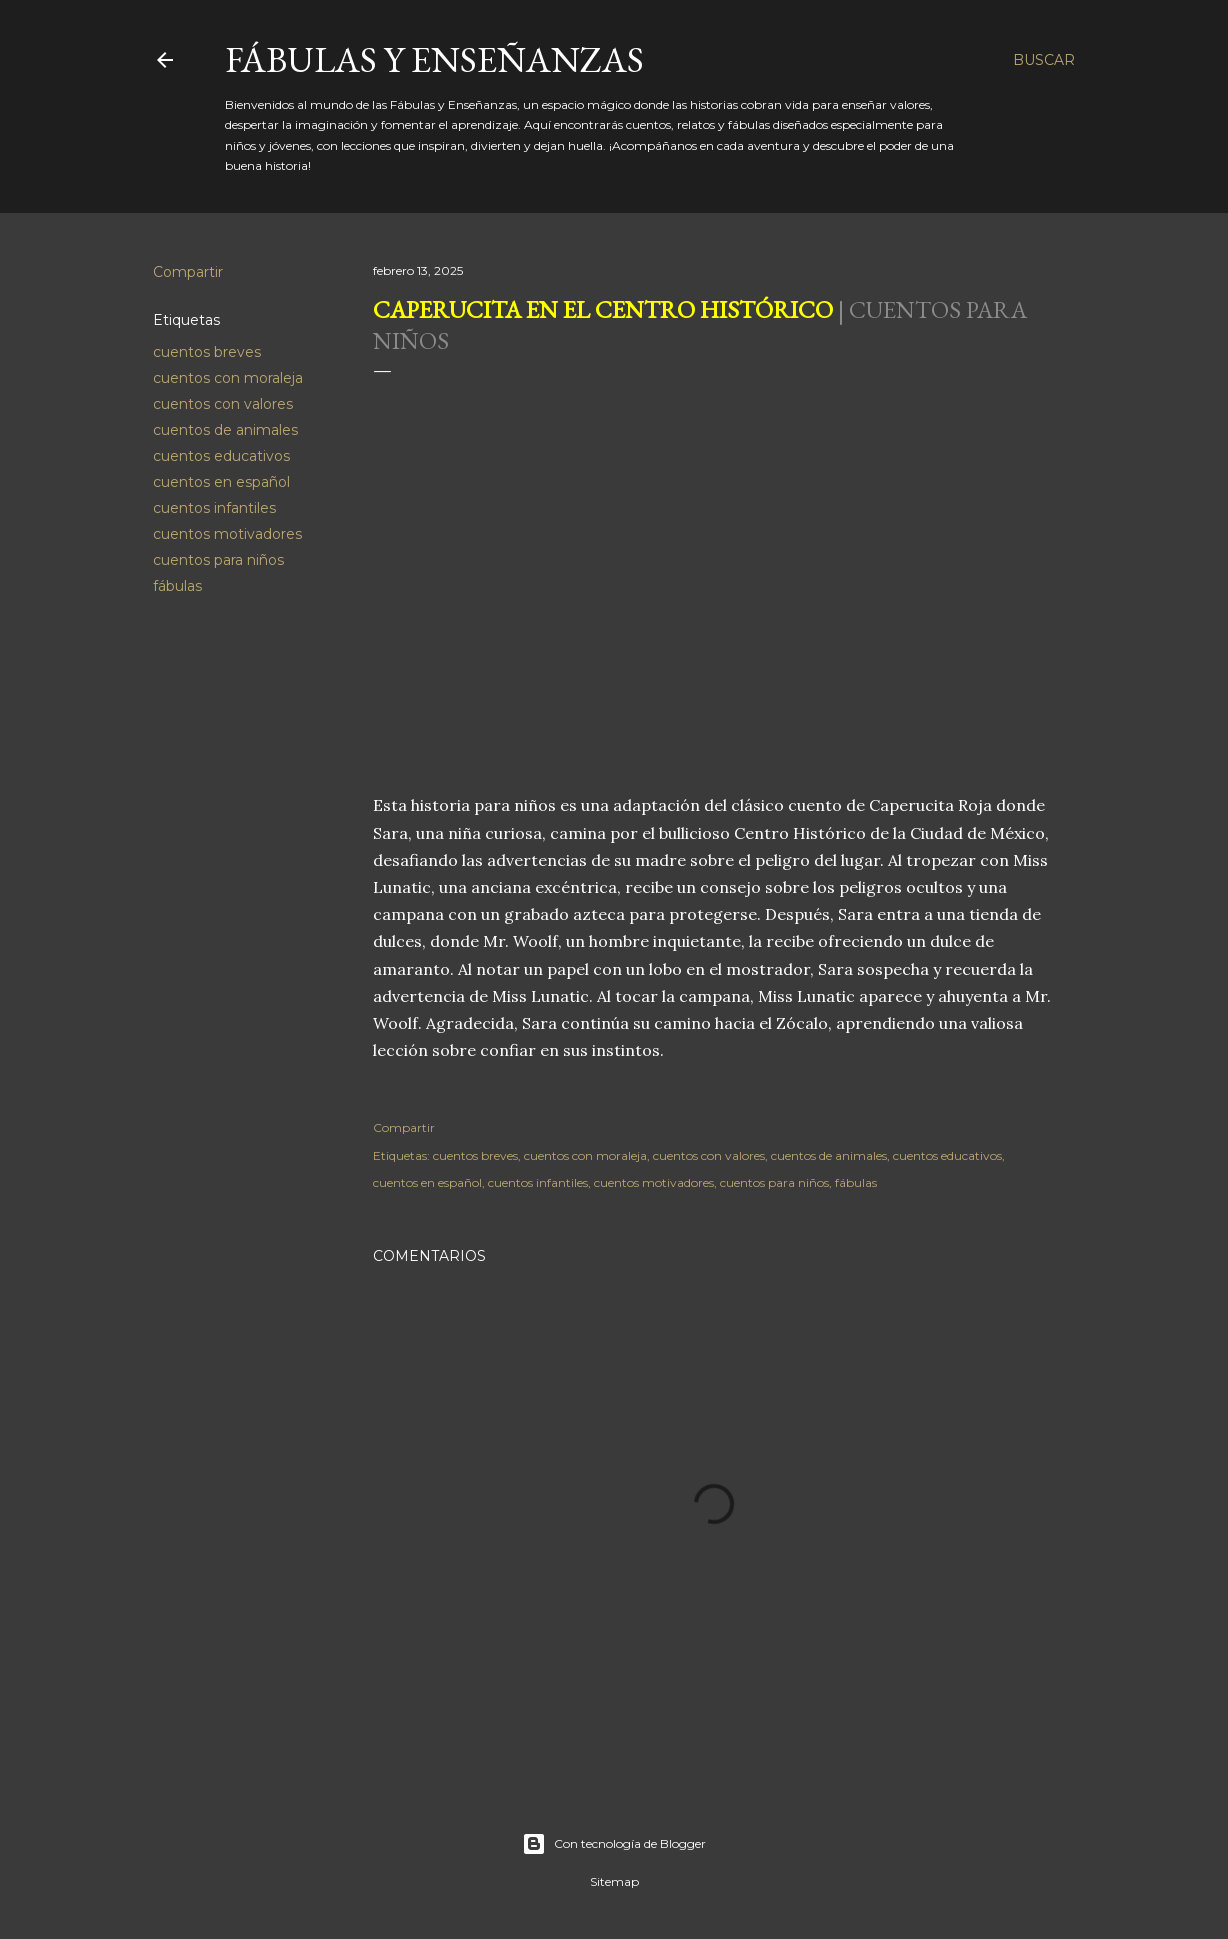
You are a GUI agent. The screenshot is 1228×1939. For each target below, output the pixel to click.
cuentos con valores (223, 404)
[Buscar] (1044, 60)
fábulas (177, 586)
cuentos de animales (225, 430)
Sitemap (614, 1881)
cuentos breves (207, 352)
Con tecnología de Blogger (614, 1844)
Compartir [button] (188, 272)
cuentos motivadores (227, 534)
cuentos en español (221, 482)
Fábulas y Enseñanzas (434, 59)
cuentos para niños (218, 560)
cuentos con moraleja (228, 378)
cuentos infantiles (214, 508)
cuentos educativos (221, 456)
